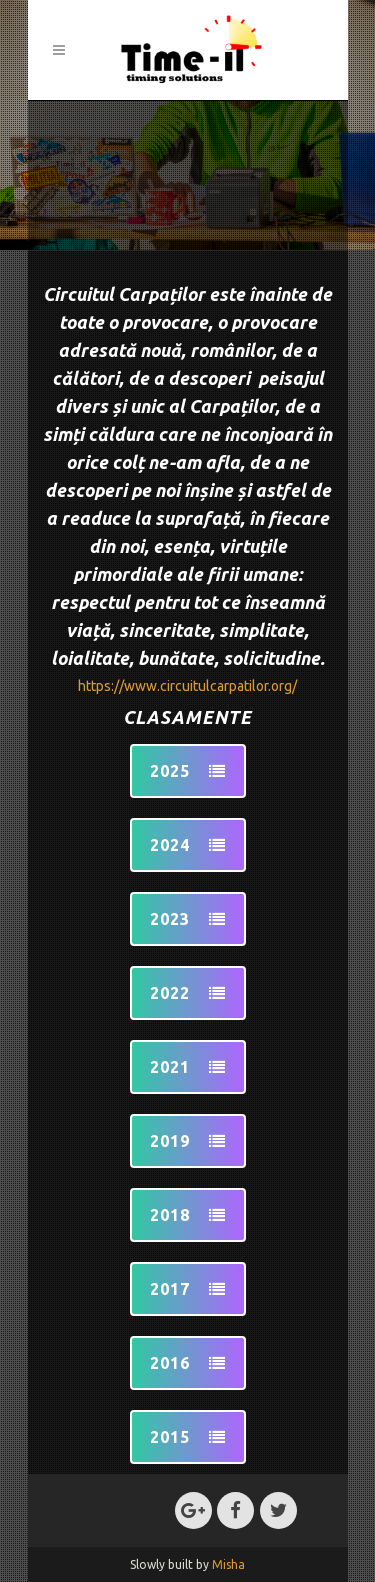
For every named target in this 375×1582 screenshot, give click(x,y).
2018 (188, 1215)
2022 (188, 993)
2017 (188, 1289)
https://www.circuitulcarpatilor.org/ (187, 686)
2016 (188, 1363)
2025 (188, 771)
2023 (188, 919)
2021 (188, 1067)
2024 (188, 845)
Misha (228, 1564)
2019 (188, 1141)
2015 (188, 1437)
